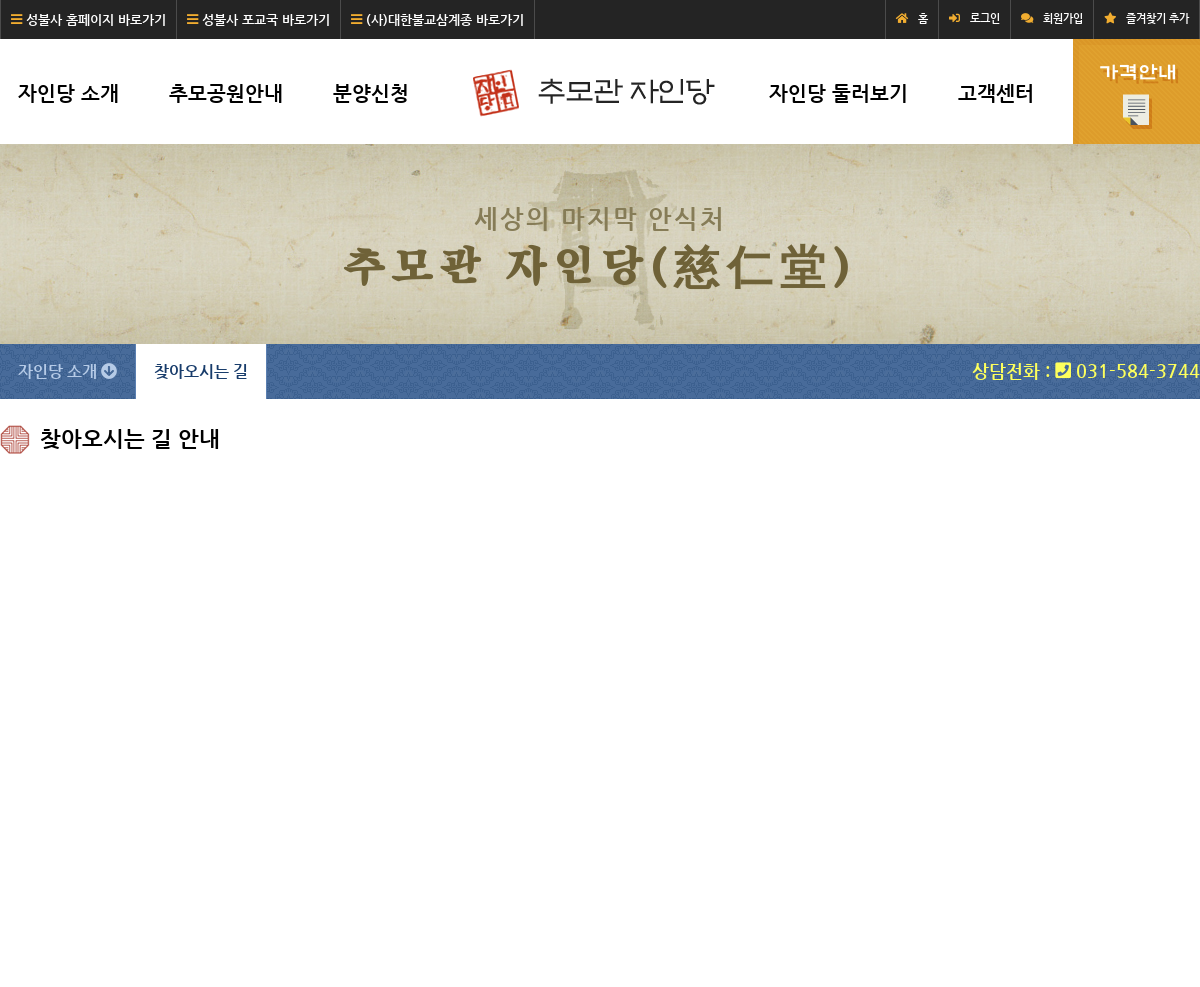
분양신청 (371, 93)
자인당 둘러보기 (838, 93)
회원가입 (1063, 18)
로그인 (985, 18)
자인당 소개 (68, 93)
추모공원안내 (226, 93)
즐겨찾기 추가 (1157, 18)
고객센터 (996, 93)
